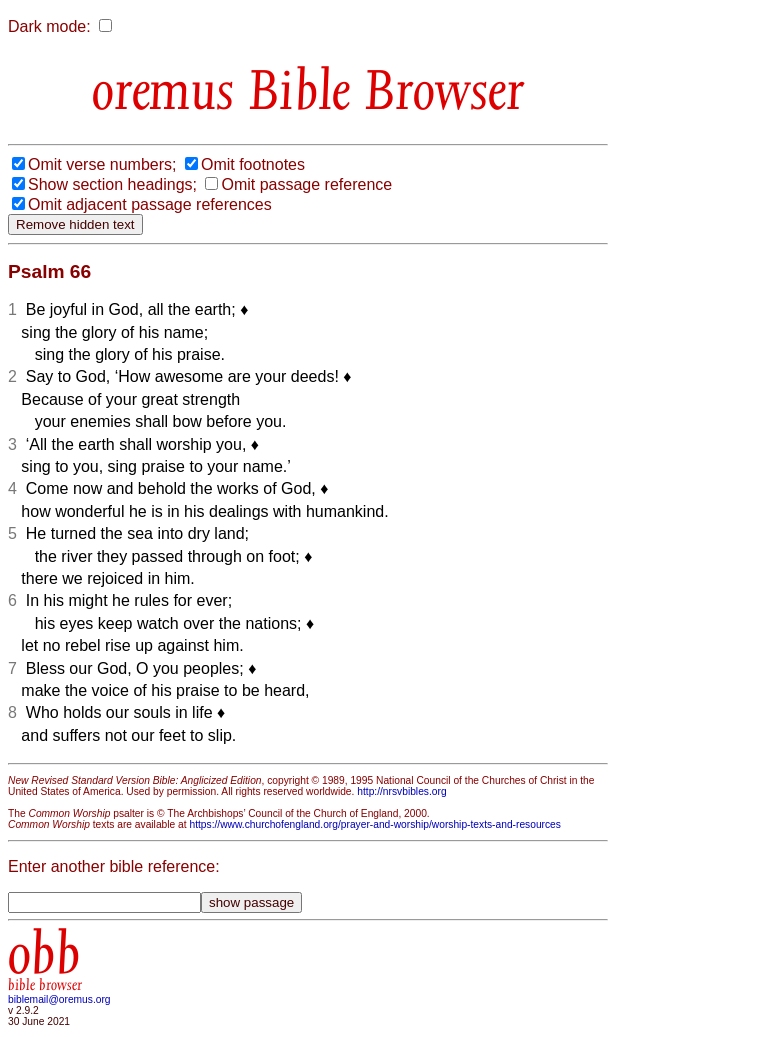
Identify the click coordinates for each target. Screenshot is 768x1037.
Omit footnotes (253, 164)
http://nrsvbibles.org (401, 791)
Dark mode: (49, 26)
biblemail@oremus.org (59, 999)
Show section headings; (112, 184)
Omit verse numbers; (102, 164)
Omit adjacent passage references (150, 204)
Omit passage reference (306, 184)
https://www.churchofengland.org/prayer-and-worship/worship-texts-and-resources (374, 824)
